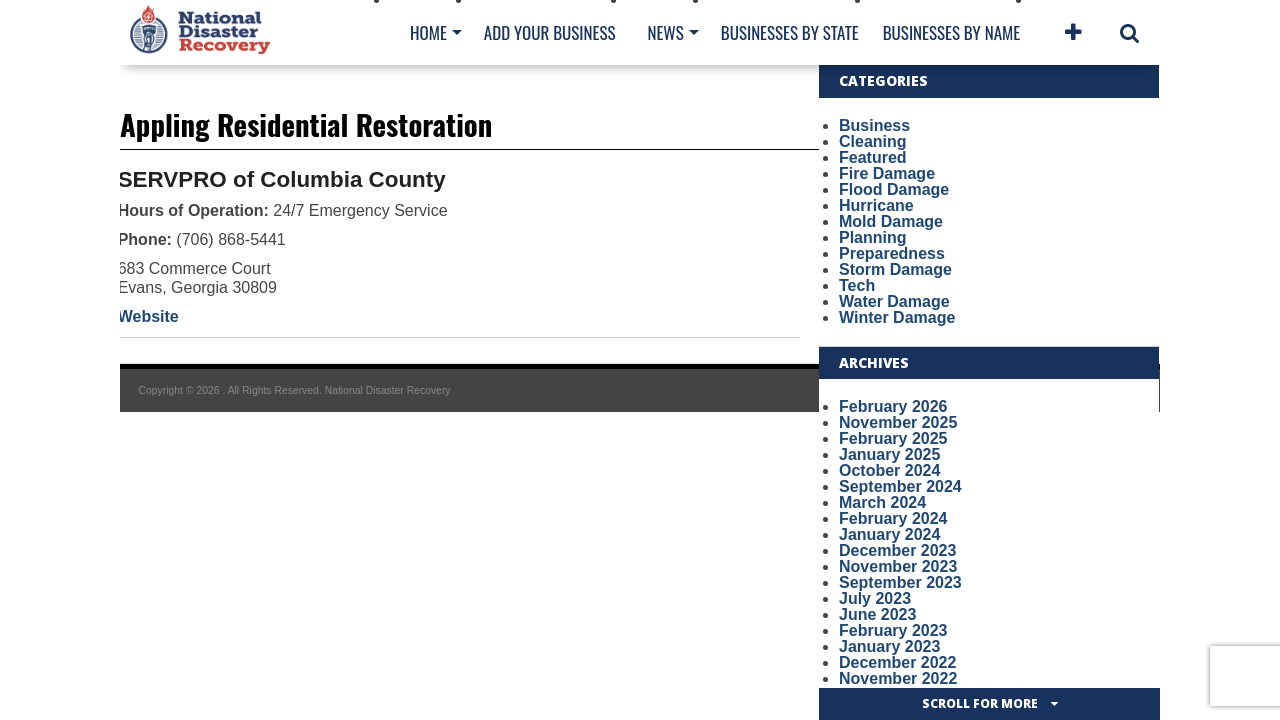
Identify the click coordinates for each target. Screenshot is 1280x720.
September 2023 (900, 582)
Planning (873, 237)
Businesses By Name (951, 32)
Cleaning (873, 141)
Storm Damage (895, 269)
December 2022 (897, 662)
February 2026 (893, 406)
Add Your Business (550, 32)
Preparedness (892, 253)
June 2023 (877, 614)
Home (428, 32)
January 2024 (889, 534)
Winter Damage (897, 317)
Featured (873, 157)
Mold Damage (891, 221)
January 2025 (889, 454)
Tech (857, 285)
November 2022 (898, 678)
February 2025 (893, 438)
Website (148, 316)
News (665, 32)
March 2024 (882, 502)
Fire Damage (887, 173)
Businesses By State (790, 32)
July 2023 (875, 598)
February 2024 (893, 518)
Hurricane (876, 205)
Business (874, 125)
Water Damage (894, 301)
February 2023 (893, 630)
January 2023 (889, 646)
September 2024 (900, 486)
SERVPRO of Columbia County (282, 179)
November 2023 (898, 566)
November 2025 (898, 422)
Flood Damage (894, 189)
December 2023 (897, 550)
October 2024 (889, 470)
